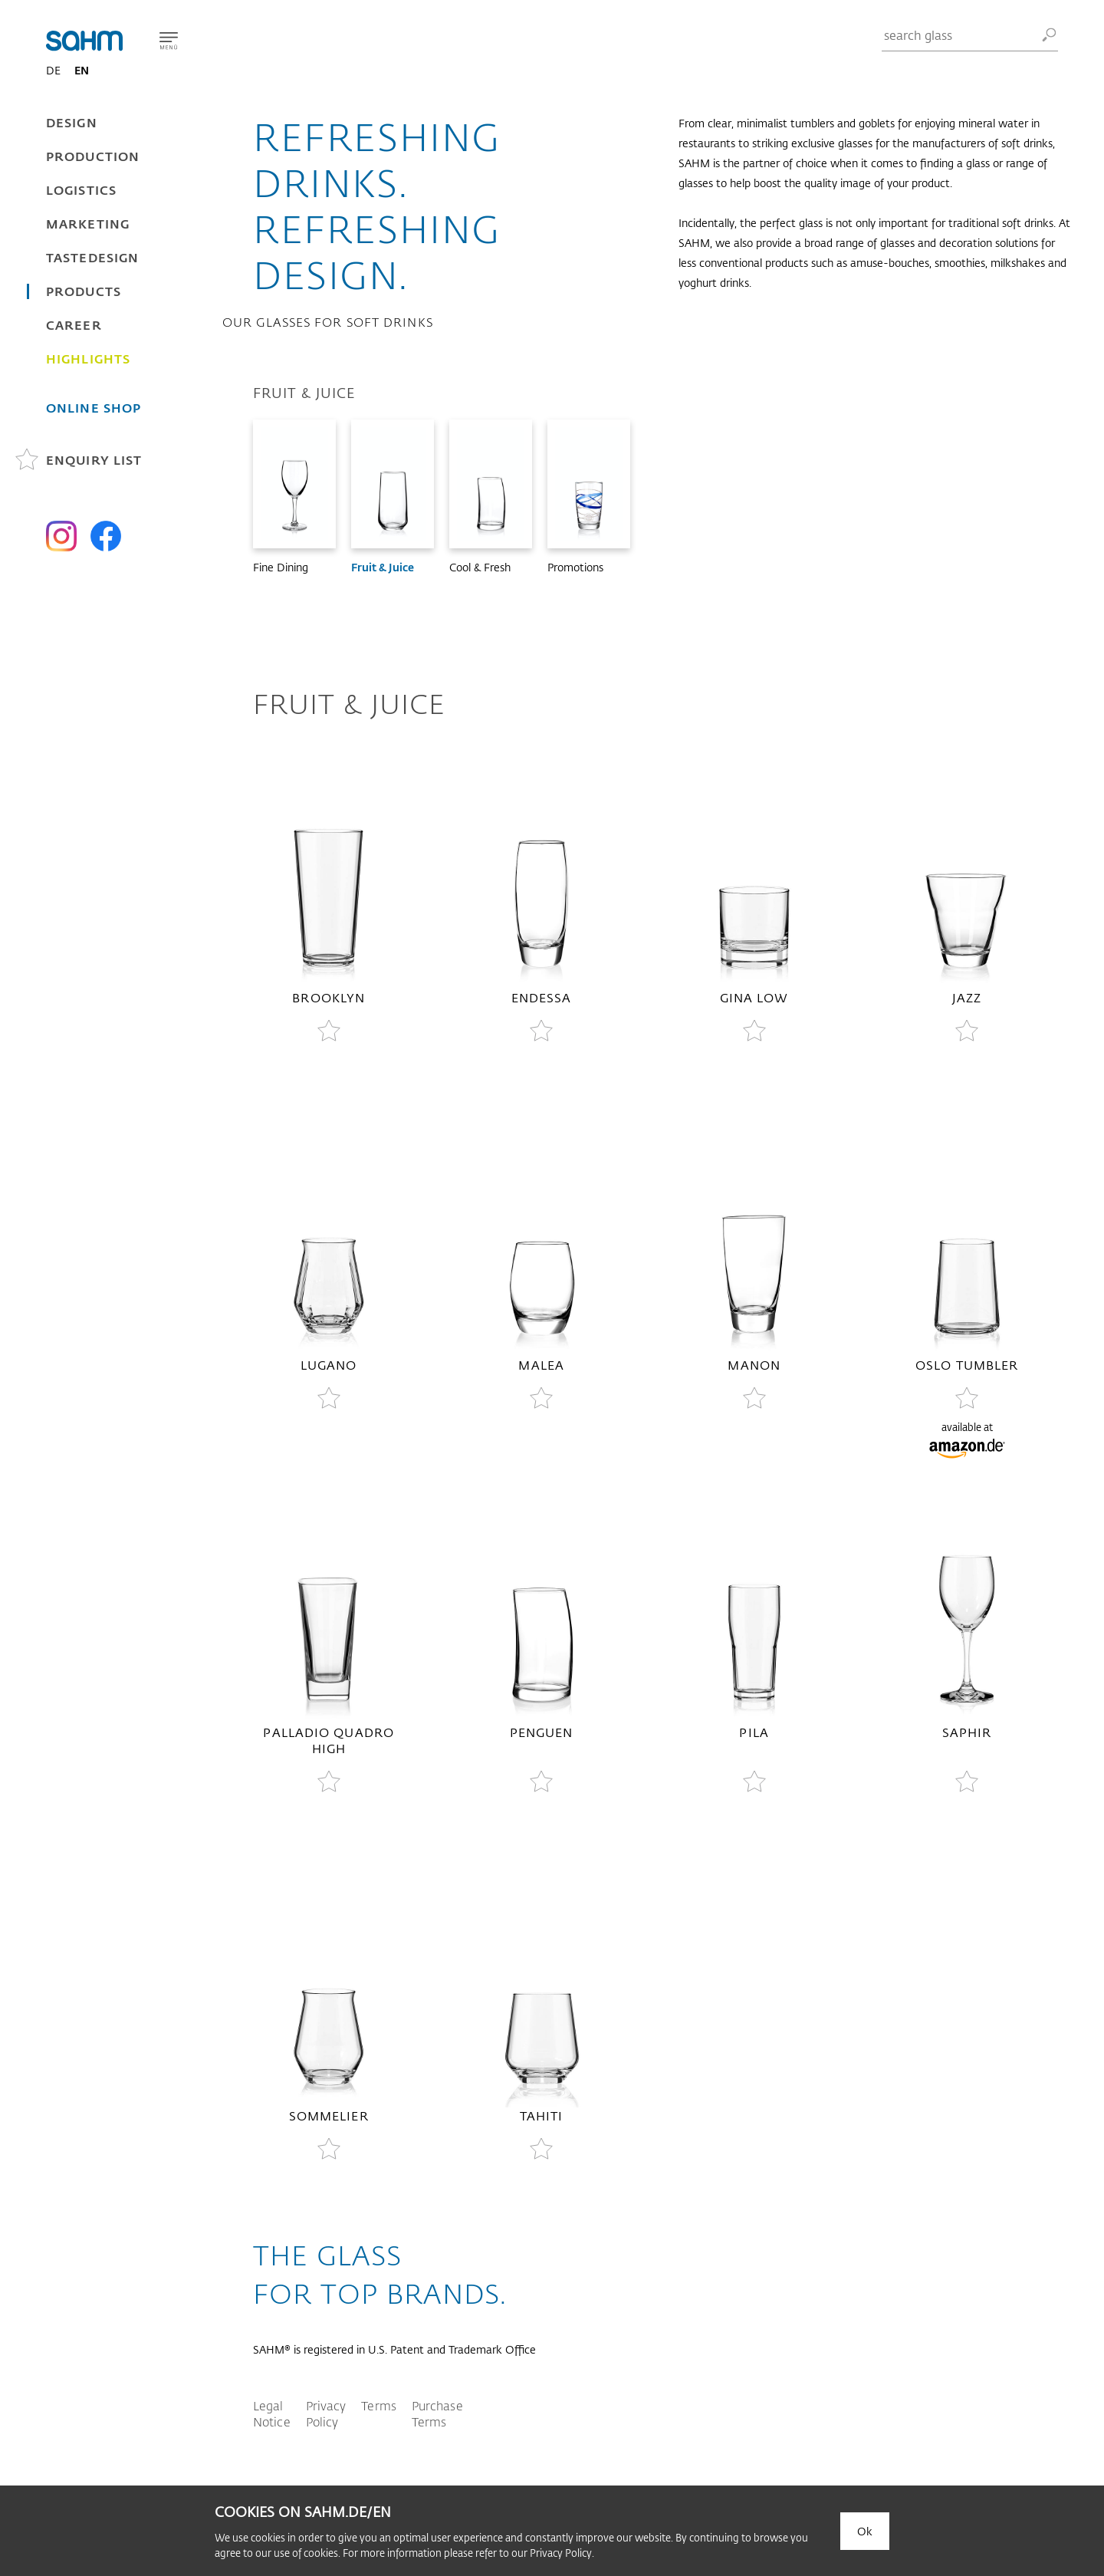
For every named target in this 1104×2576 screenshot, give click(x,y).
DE (53, 70)
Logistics (81, 190)
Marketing (88, 223)
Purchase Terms (437, 2413)
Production (93, 156)
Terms (378, 2405)
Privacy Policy (326, 2413)
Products (83, 291)
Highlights (88, 358)
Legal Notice (272, 2413)
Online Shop (93, 408)
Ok (864, 2531)
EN (81, 70)
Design (71, 122)
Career (74, 325)
